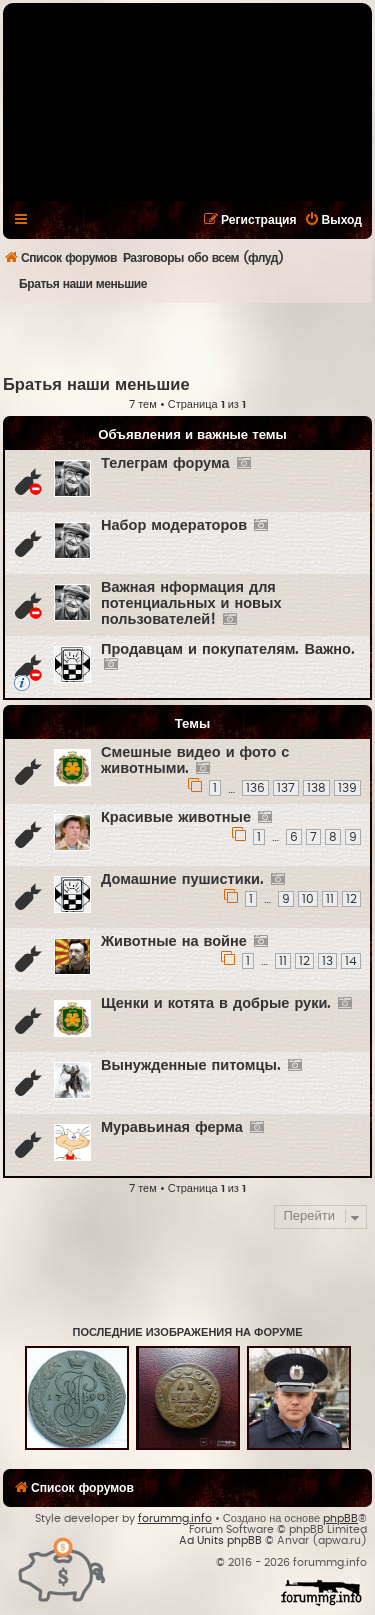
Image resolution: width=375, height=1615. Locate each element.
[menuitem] (333, 220)
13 (327, 961)
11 (330, 899)
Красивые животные (176, 817)
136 (255, 788)
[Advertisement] (189, 338)
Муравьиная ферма (172, 1127)
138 (316, 788)
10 (308, 899)
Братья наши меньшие (96, 385)
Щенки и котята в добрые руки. (216, 1003)
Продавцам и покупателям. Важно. (228, 649)
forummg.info (175, 1518)
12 (351, 899)
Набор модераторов (174, 525)
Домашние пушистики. (182, 879)
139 (347, 788)
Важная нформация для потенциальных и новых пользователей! (191, 603)
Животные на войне (174, 941)
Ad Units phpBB (220, 1540)
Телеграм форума (165, 463)
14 (351, 961)
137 (286, 788)
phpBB (340, 1518)
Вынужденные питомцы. (191, 1065)
